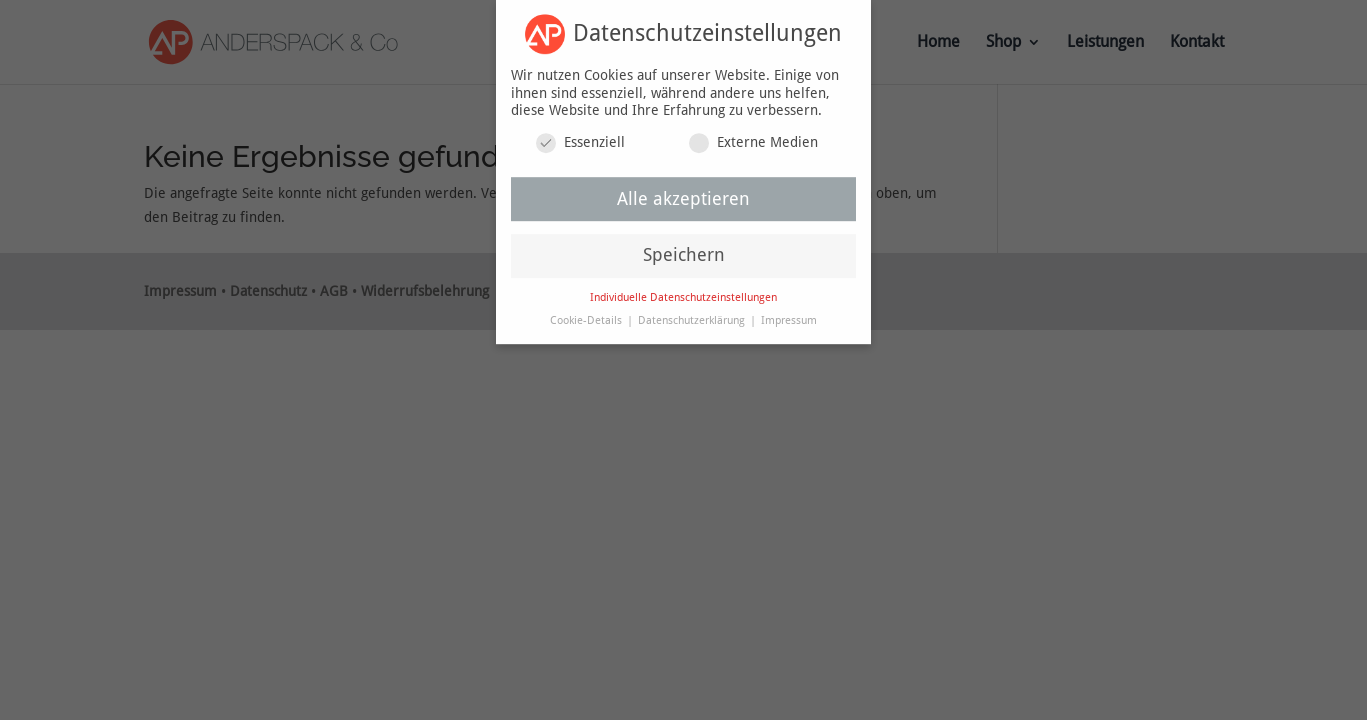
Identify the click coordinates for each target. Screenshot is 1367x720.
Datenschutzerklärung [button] (693, 314)
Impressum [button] (789, 314)
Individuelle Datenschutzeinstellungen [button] (683, 291)
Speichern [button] (684, 249)
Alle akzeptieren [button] (683, 193)
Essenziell (580, 136)
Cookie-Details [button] (587, 314)
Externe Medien (753, 136)
